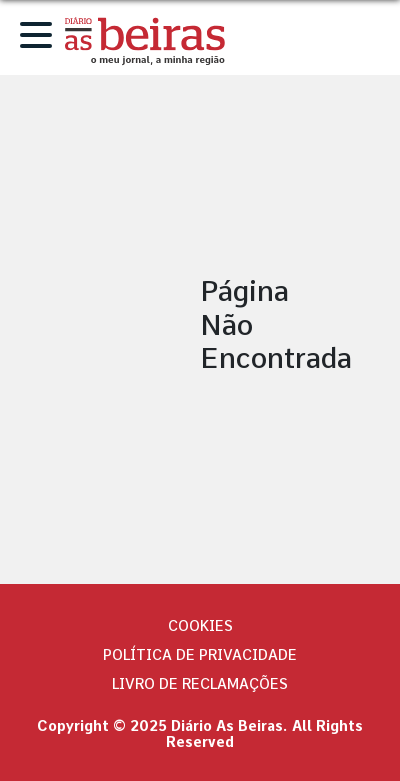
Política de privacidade (200, 655)
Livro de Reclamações (200, 684)
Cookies (200, 626)
